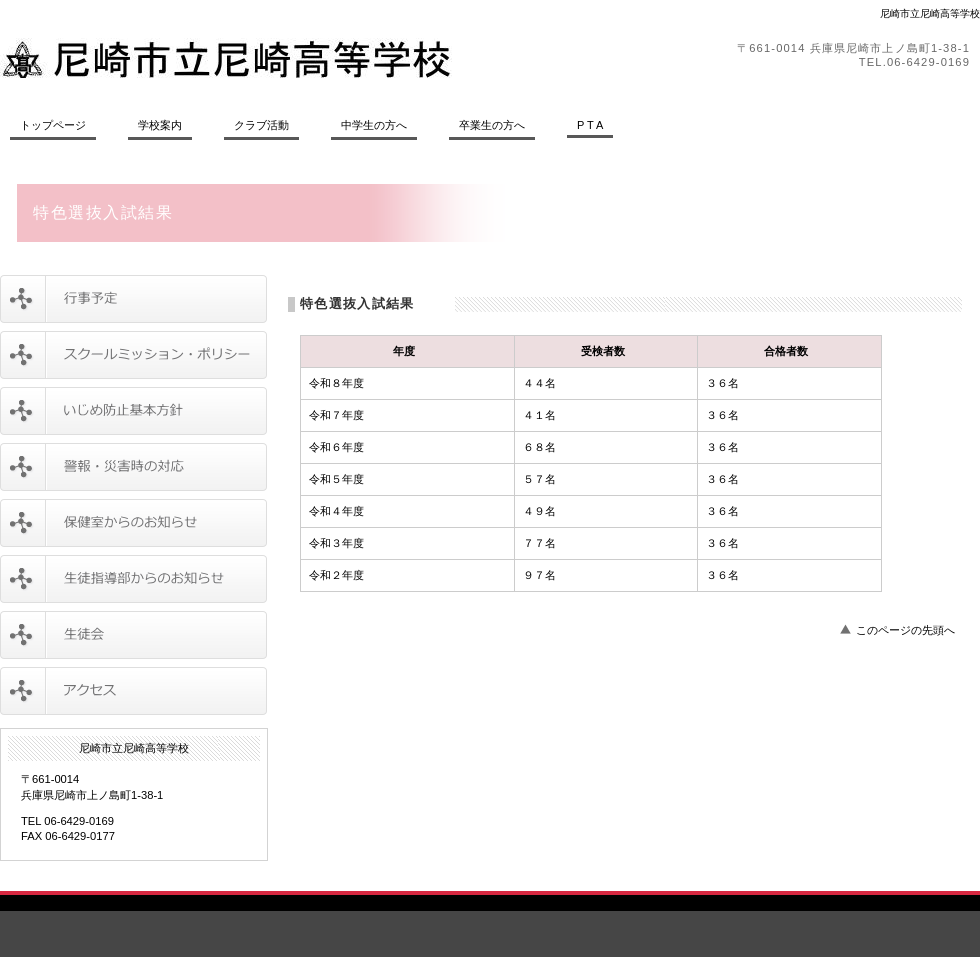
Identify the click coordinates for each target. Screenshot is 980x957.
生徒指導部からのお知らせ (133, 579)
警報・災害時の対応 (133, 467)
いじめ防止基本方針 (133, 411)
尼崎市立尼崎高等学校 (275, 58)
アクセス (133, 691)
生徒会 (133, 635)
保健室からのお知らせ (133, 523)
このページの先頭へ (905, 630)
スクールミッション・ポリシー (133, 355)
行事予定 (133, 299)
